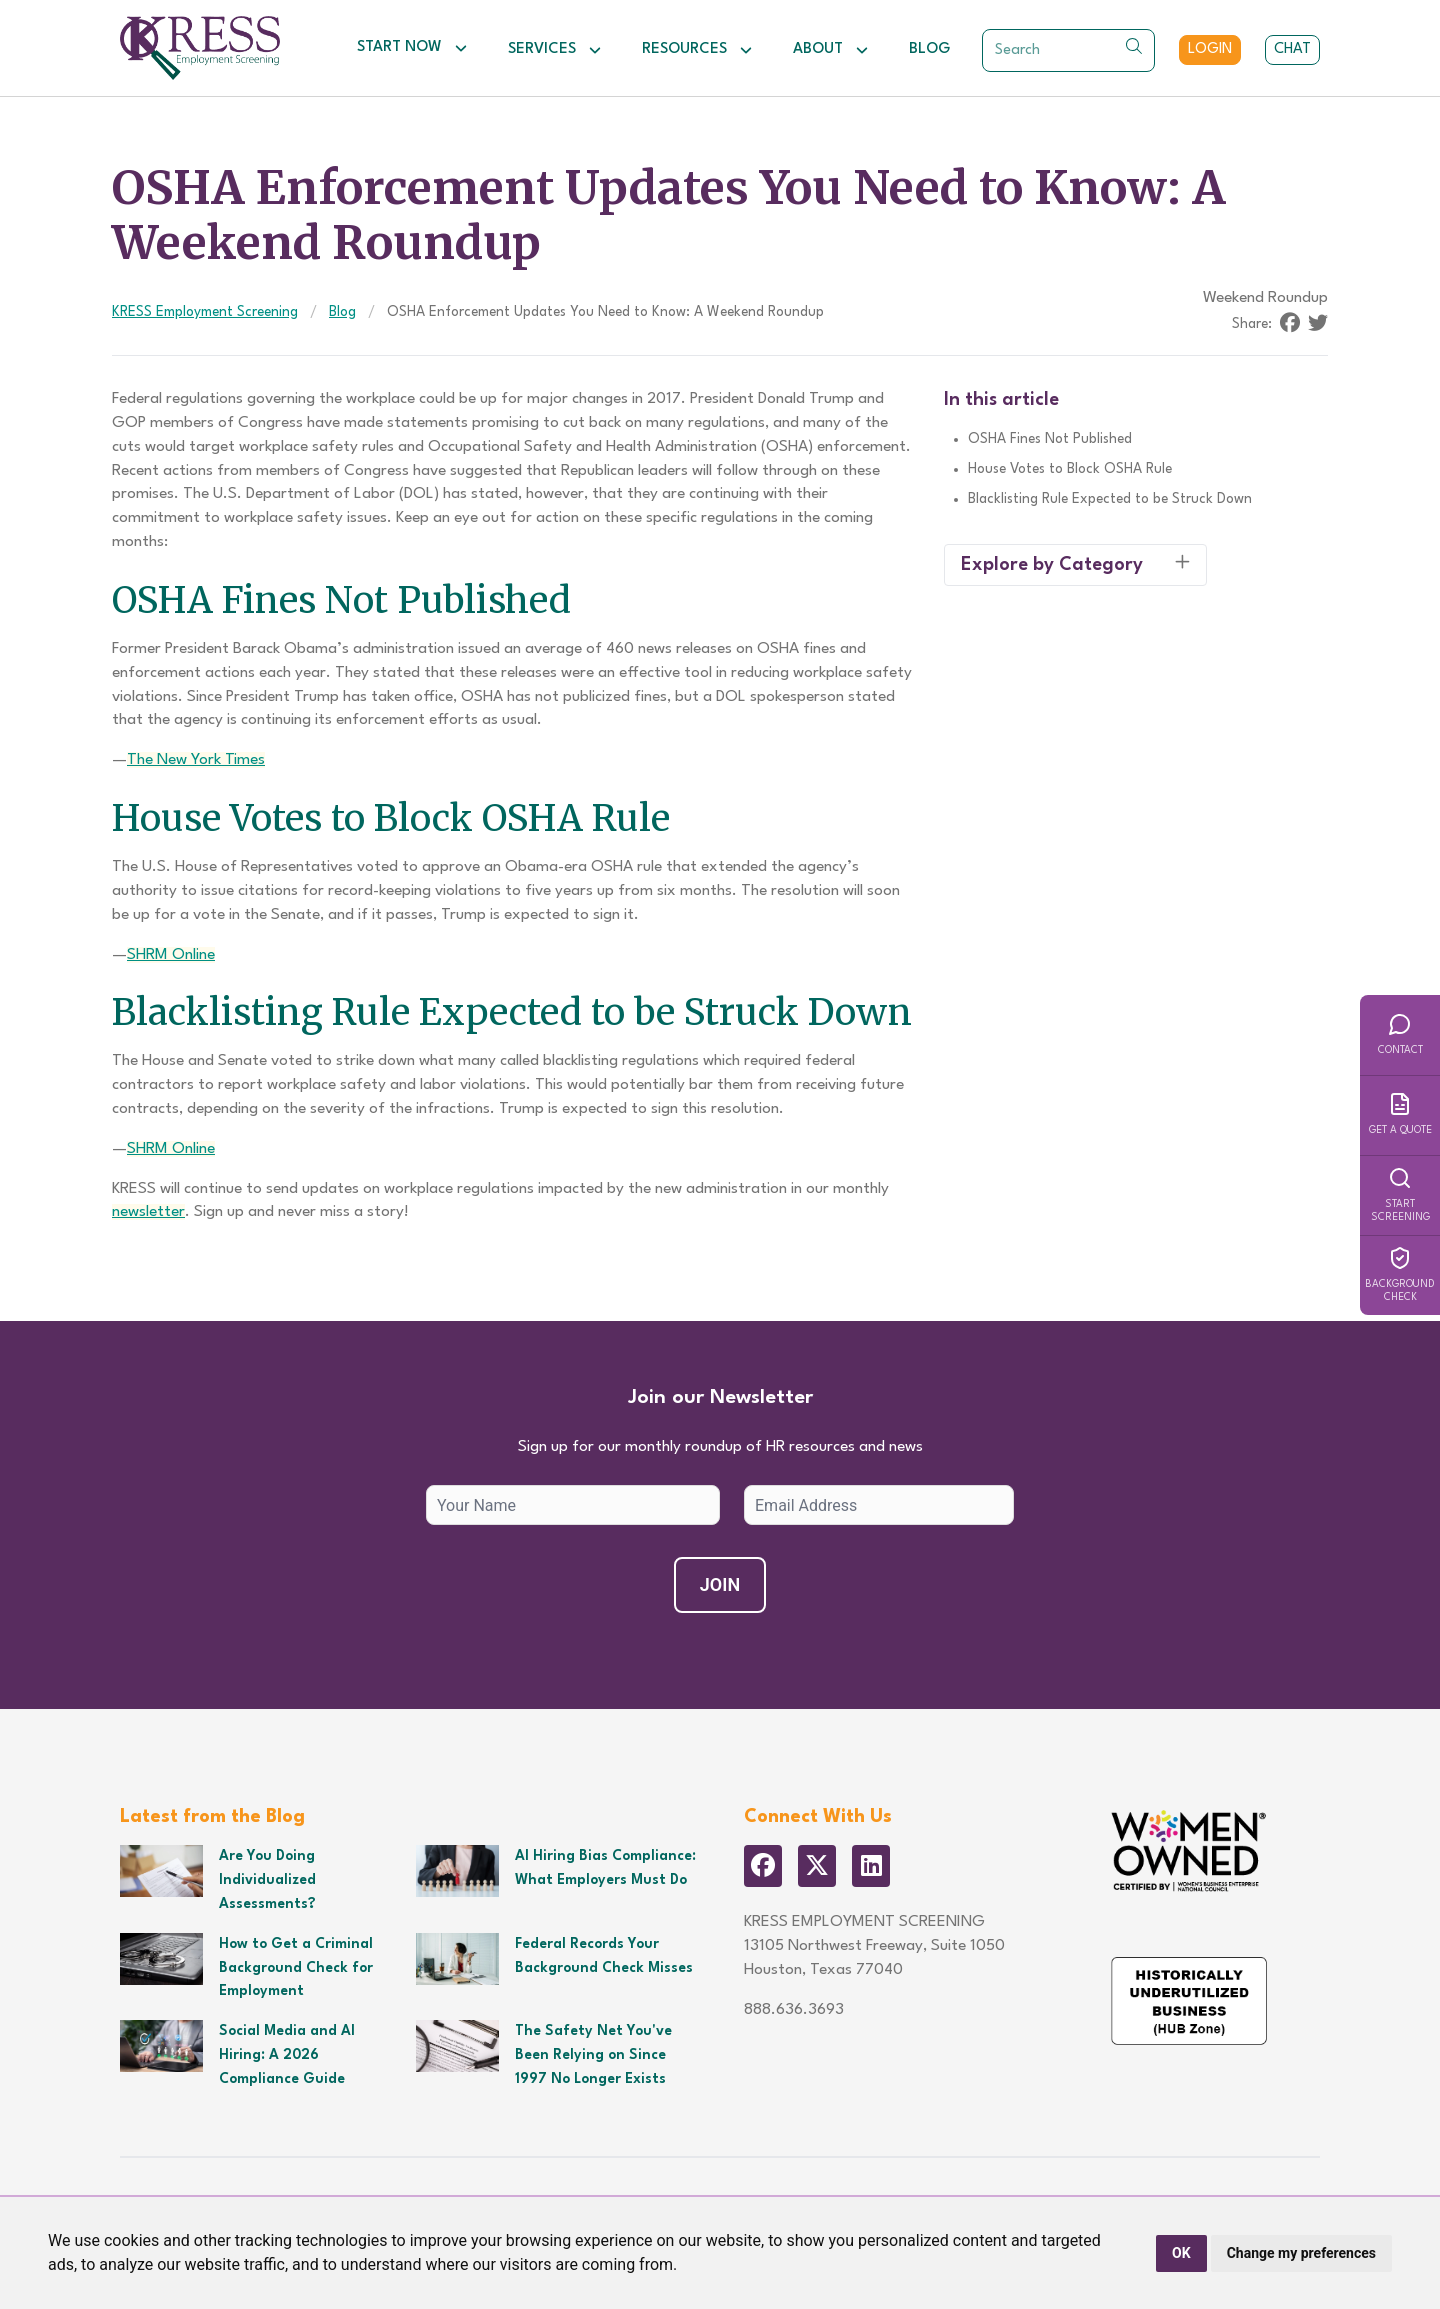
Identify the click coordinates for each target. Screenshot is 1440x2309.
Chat (1292, 49)
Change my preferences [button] (1301, 2253)
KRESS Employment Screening (205, 312)
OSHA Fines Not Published (1050, 439)
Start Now (412, 48)
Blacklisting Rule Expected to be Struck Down (1110, 499)
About (831, 50)
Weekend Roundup (1265, 298)
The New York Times (196, 760)
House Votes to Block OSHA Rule (1070, 469)
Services (555, 50)
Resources (697, 50)
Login (1210, 49)
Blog (929, 49)
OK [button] (1181, 2253)
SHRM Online (171, 955)
